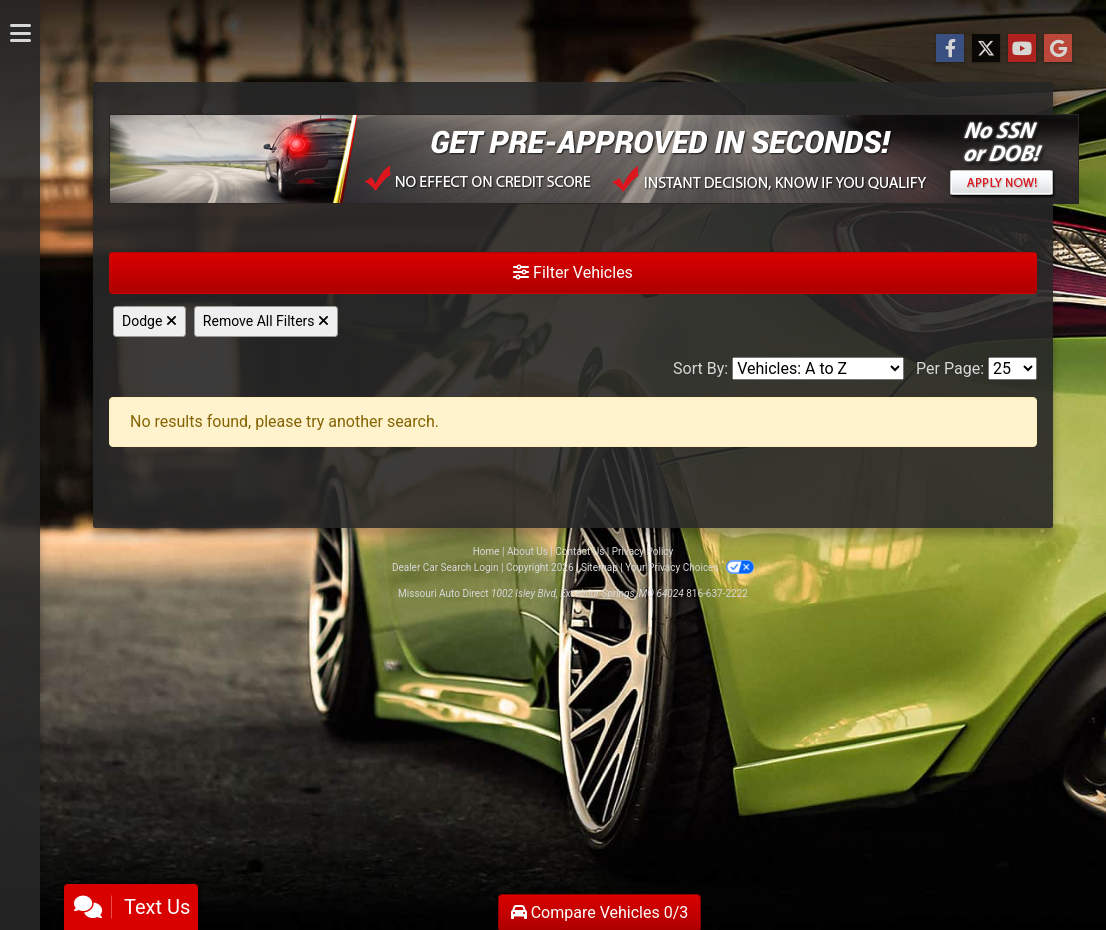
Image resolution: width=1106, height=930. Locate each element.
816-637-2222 (717, 593)
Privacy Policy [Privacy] (643, 551)
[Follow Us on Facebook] (950, 49)
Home (486, 551)
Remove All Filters (266, 321)
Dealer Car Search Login (445, 567)
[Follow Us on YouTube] (1022, 49)
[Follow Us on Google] (1058, 49)
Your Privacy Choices (689, 567)
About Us (527, 551)
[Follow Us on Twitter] (986, 49)
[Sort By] (818, 368)
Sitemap (599, 567)
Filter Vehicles (573, 272)
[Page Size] (1012, 368)
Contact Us (579, 551)
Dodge (149, 321)
